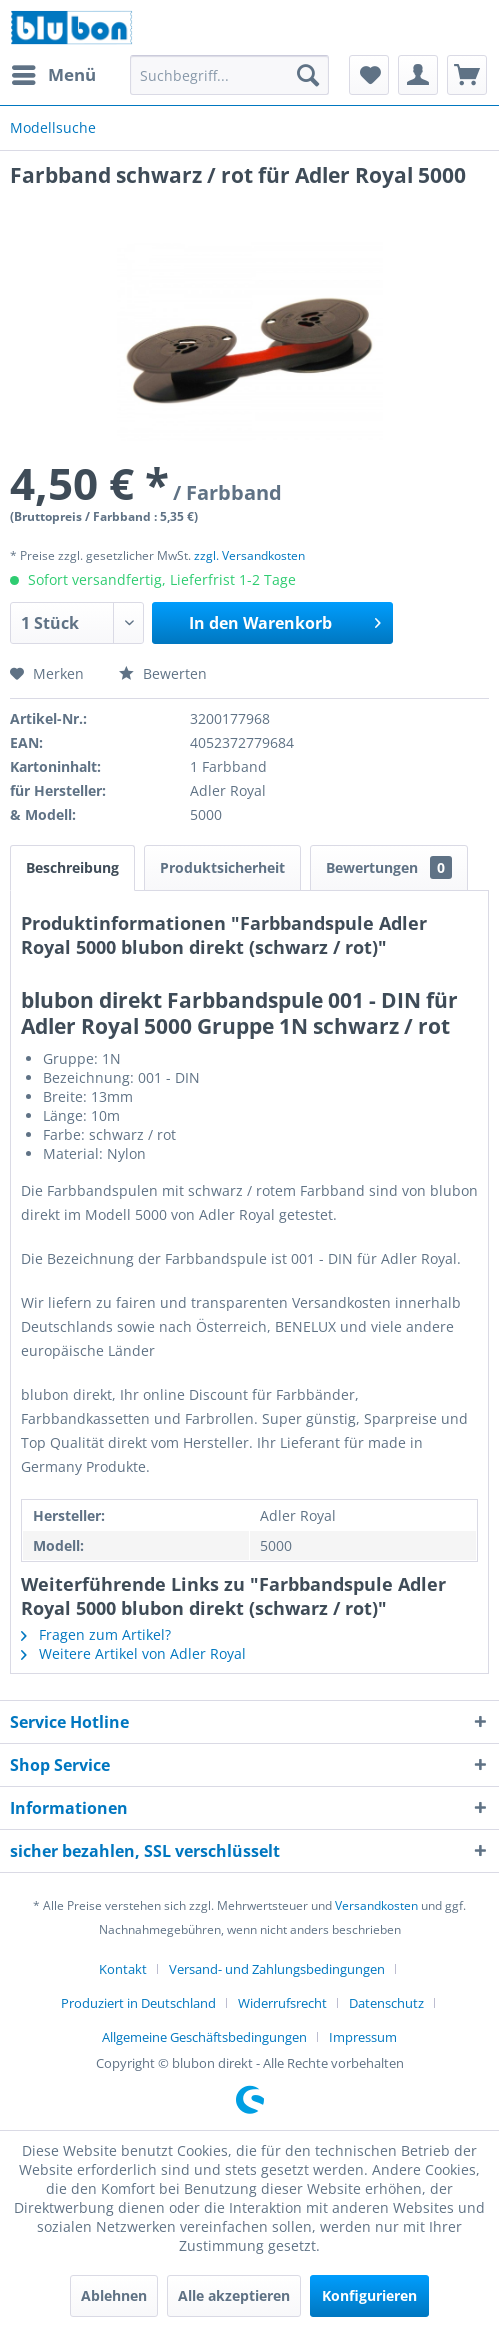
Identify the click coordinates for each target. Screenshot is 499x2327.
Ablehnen (114, 2295)
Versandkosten (376, 1905)
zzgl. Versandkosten (249, 555)
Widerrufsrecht (282, 2003)
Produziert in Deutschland (138, 2003)
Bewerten (163, 673)
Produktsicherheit (222, 867)
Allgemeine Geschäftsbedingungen (204, 2037)
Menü (54, 72)
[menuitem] (53, 75)
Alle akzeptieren (234, 2295)
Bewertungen (389, 867)
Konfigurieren (369, 2295)
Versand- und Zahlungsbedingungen (277, 1969)
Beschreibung (72, 867)
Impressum (363, 2037)
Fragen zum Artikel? (96, 1634)
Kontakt (123, 1969)
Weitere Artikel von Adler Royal (133, 1653)
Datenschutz (386, 2003)
